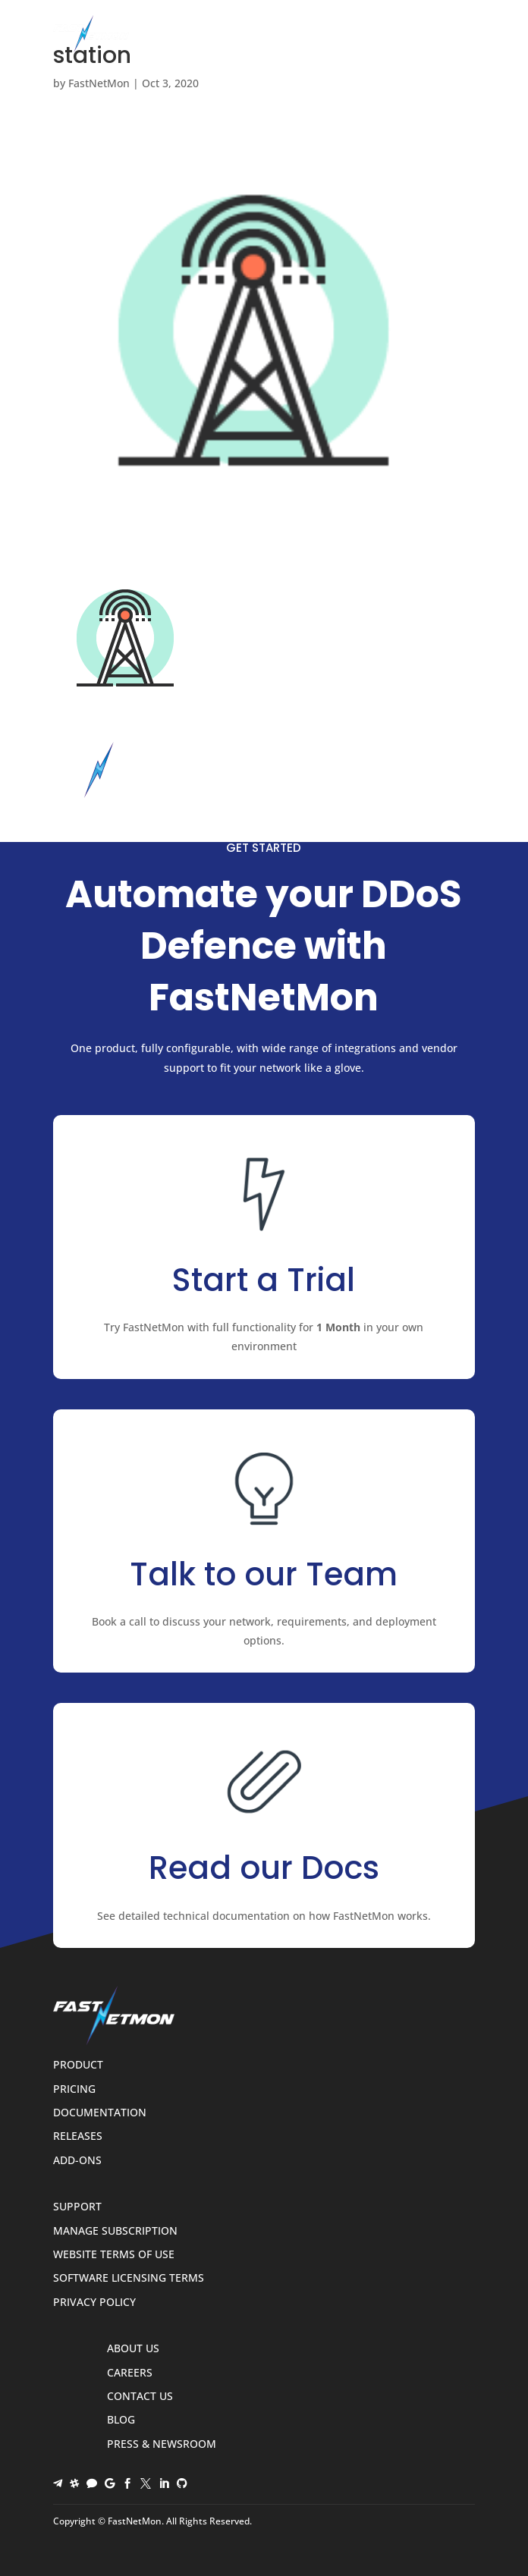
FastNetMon (99, 83)
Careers (129, 2373)
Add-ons (77, 2160)
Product (78, 2065)
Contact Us (140, 2396)
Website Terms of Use (113, 2254)
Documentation (99, 2112)
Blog (121, 2420)
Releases (77, 2136)
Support (77, 2207)
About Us (133, 2348)
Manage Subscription (115, 2231)
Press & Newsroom (161, 2444)
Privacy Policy (94, 2302)
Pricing (74, 2089)
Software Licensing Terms (128, 2278)
